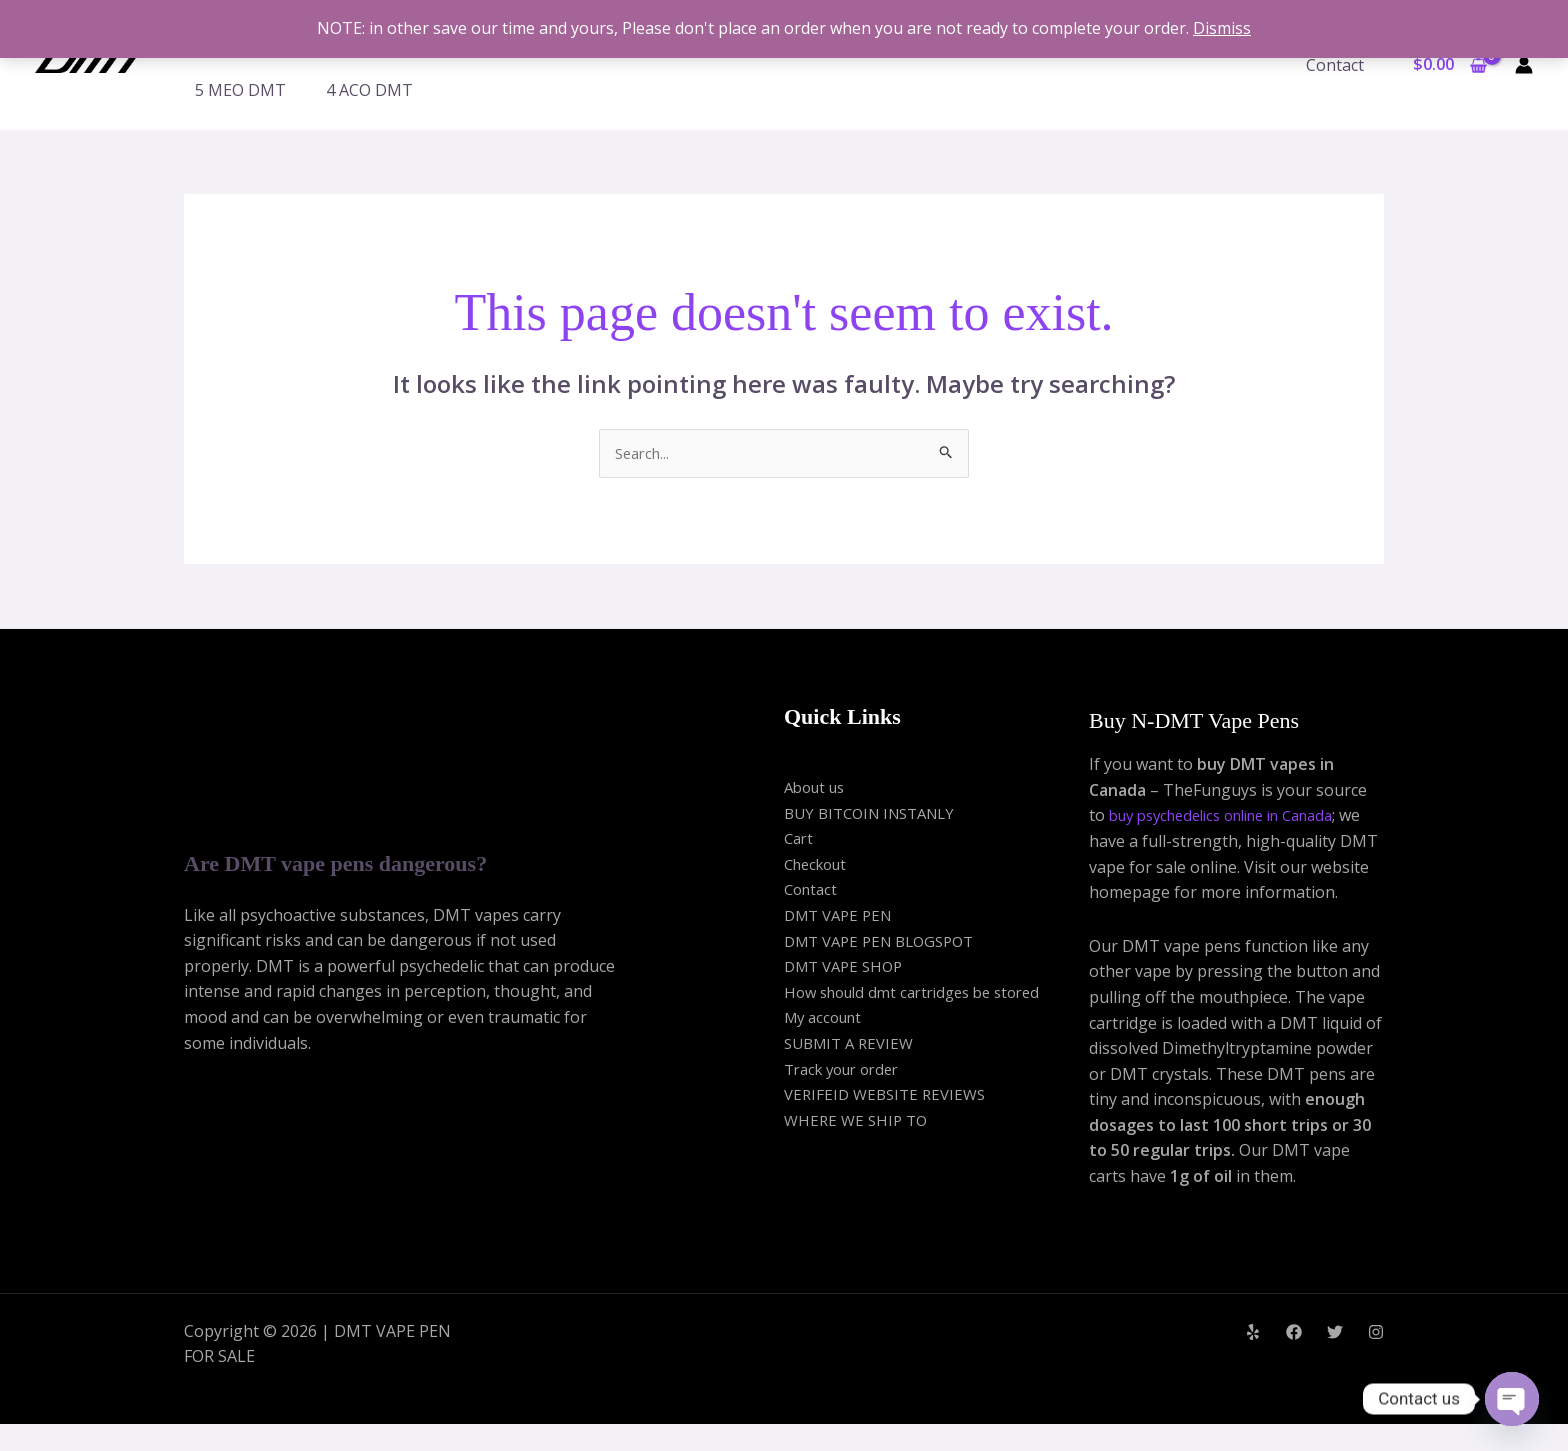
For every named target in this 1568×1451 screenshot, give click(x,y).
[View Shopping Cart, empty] (1449, 65)
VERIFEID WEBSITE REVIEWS (890, 1096)
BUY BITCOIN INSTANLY (877, 814)
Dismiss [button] (1222, 28)
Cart (800, 840)
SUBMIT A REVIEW (853, 1045)
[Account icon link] (1524, 65)
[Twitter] (1335, 1360)
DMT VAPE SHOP (848, 968)
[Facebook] (1294, 1360)
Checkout (819, 866)
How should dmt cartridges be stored (923, 994)
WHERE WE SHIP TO (859, 1122)
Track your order (848, 1070)
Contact (1339, 65)
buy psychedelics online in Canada (1236, 817)
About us (818, 789)
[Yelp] (1253, 1360)
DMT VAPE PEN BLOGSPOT (887, 942)
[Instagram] (1376, 1360)
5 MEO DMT (240, 90)
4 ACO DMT (369, 90)
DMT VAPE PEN (842, 917)
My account (827, 1019)
